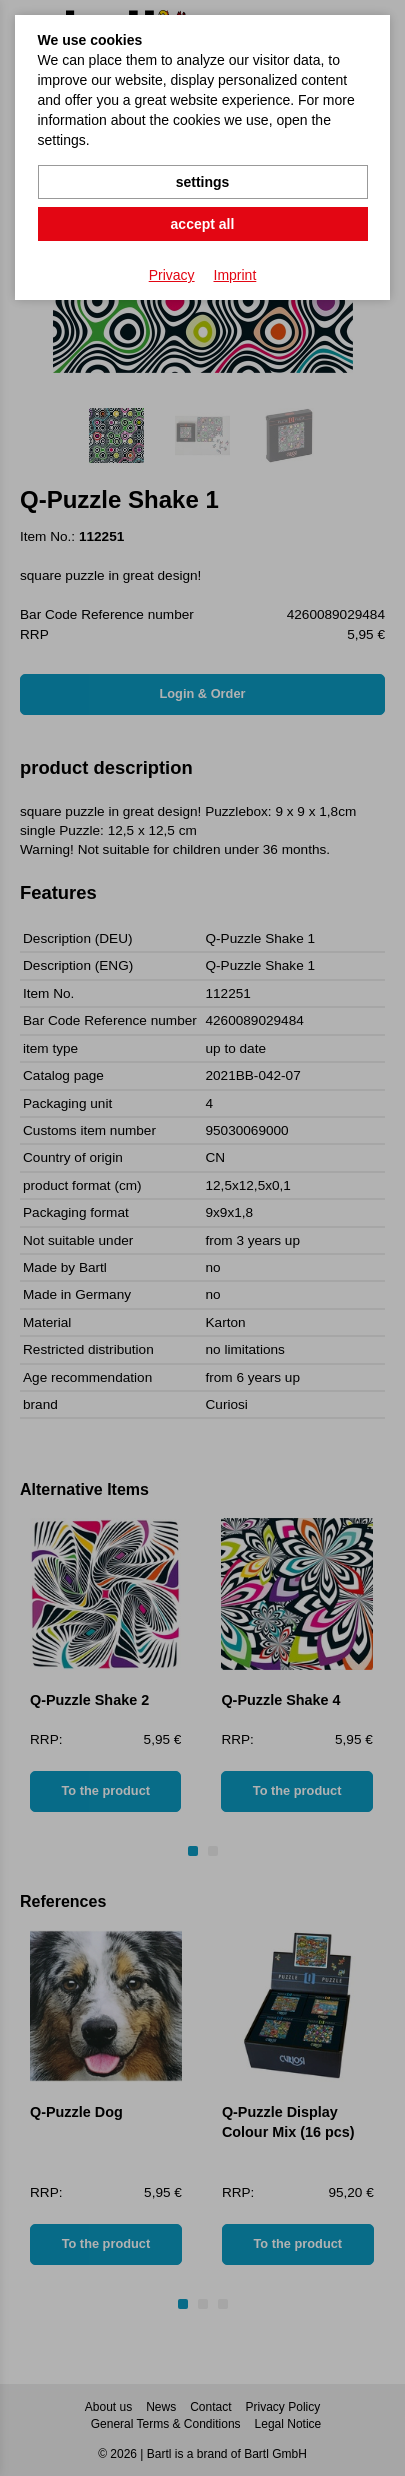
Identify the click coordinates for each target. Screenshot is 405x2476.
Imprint (235, 275)
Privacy (172, 275)
